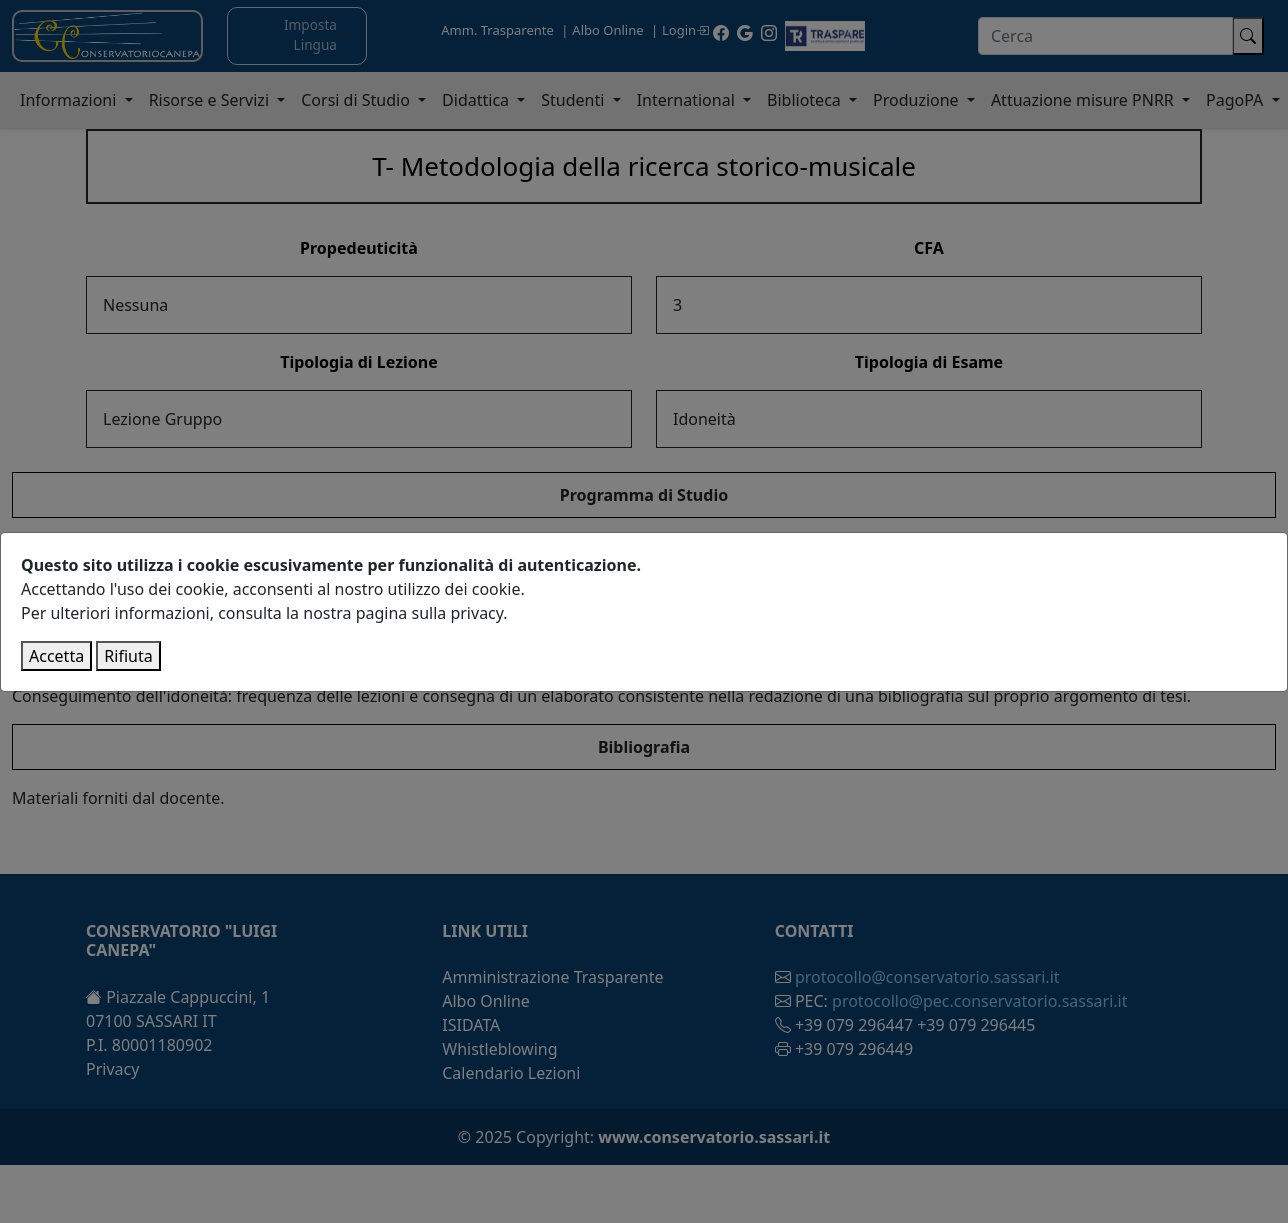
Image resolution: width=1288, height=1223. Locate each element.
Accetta (56, 656)
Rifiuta (128, 656)
